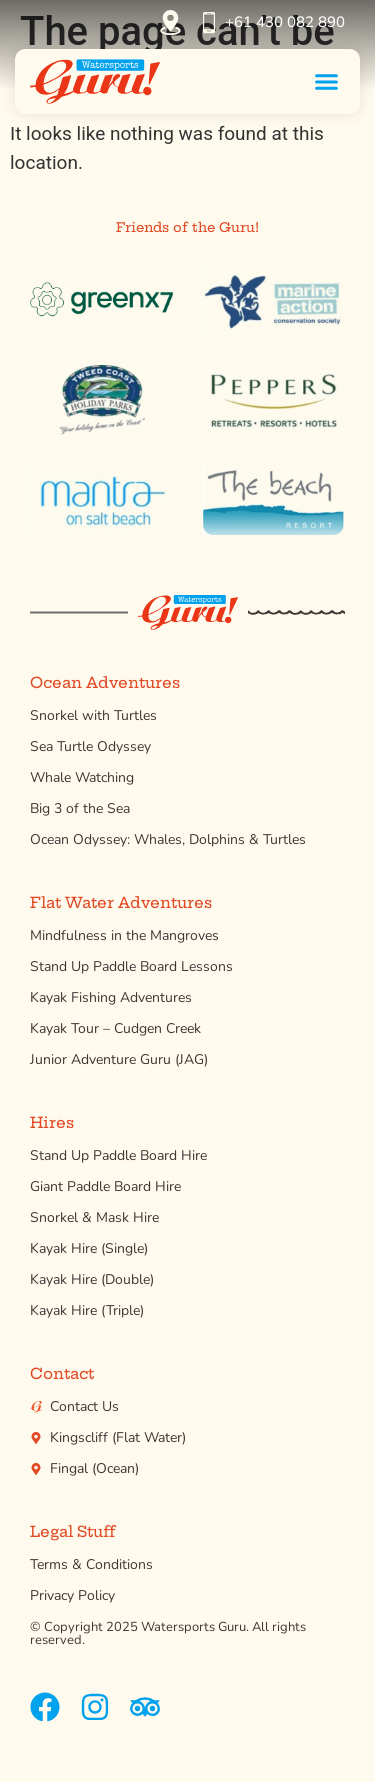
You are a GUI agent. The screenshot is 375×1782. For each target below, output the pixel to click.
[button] (327, 81)
